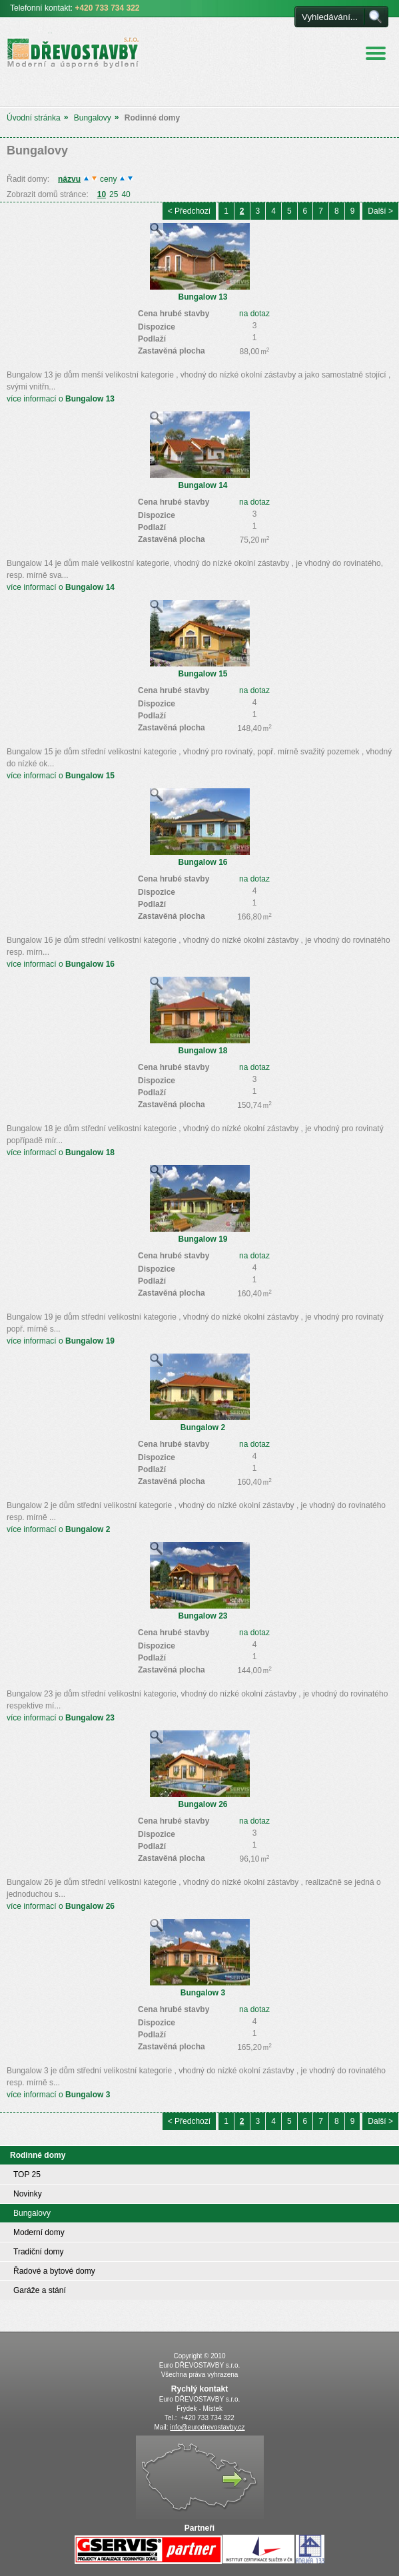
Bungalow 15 (202, 673)
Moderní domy (39, 2232)
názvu (69, 179)
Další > (380, 211)
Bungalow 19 (202, 1239)
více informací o (61, 398)
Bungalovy (92, 118)
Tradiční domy (38, 2251)
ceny (108, 179)
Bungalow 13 (202, 297)
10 (101, 194)
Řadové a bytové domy (54, 2271)
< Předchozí (189, 211)
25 (113, 194)
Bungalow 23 (202, 1616)
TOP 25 (27, 2174)
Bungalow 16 (202, 862)
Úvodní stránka (34, 118)
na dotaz (254, 313)
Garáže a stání (39, 2290)
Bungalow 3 (203, 1992)
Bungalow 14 (202, 485)
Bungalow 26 (202, 1804)
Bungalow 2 (203, 1427)
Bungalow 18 (202, 1050)
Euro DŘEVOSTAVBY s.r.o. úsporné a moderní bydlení (64, 51)
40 (125, 194)
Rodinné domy (37, 2155)
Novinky (27, 2193)
